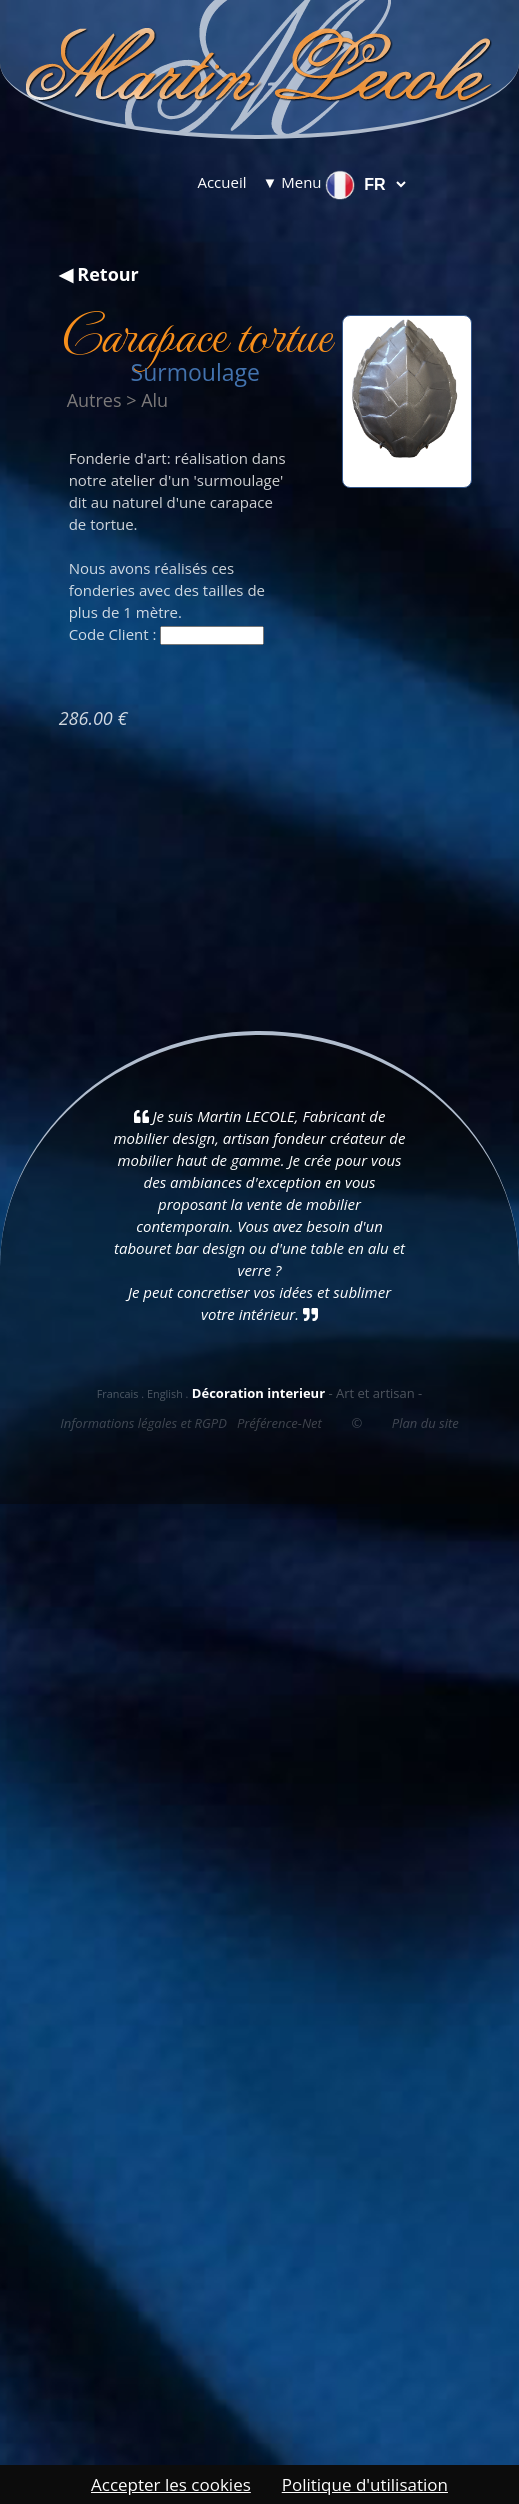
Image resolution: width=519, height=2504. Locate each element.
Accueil (221, 182)
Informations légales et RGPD (143, 1423)
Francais (118, 1393)
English (165, 1393)
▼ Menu (292, 182)
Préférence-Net (279, 1423)
